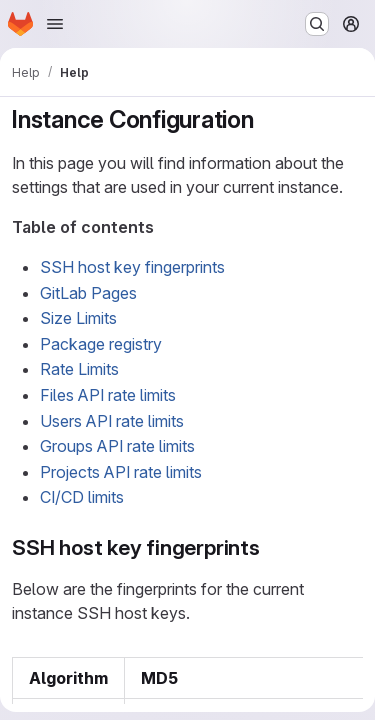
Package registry (101, 344)
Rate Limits (79, 369)
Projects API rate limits (121, 472)
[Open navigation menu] (55, 24)
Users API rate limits (112, 421)
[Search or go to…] (317, 24)
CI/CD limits (82, 497)
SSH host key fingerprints (132, 267)
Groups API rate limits (117, 446)
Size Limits (78, 318)
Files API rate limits (108, 395)
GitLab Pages (88, 293)
